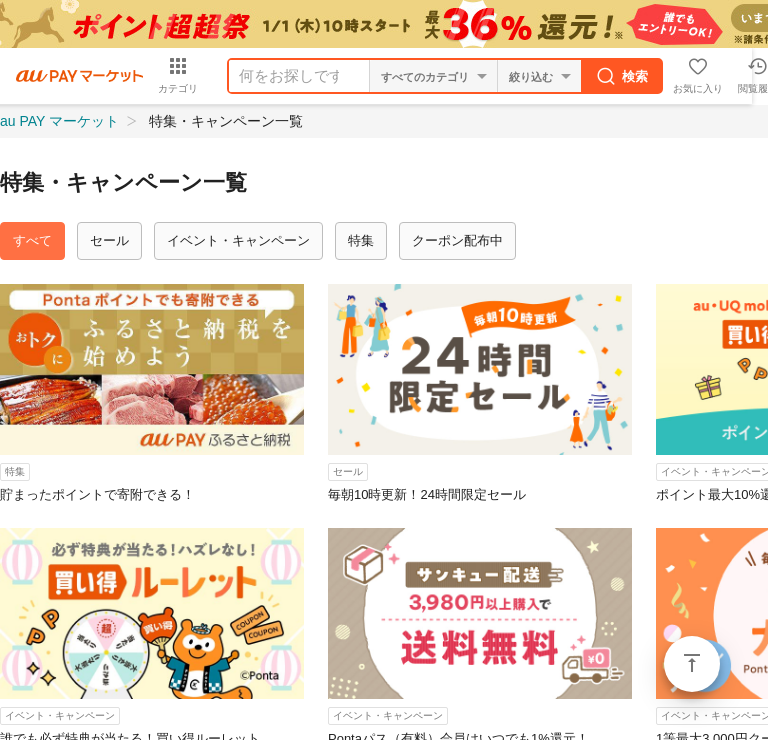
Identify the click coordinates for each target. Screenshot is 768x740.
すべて (32, 240)
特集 (361, 240)
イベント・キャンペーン (238, 240)
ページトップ (692, 664)
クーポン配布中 (457, 240)
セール (109, 240)
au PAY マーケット (59, 121)
